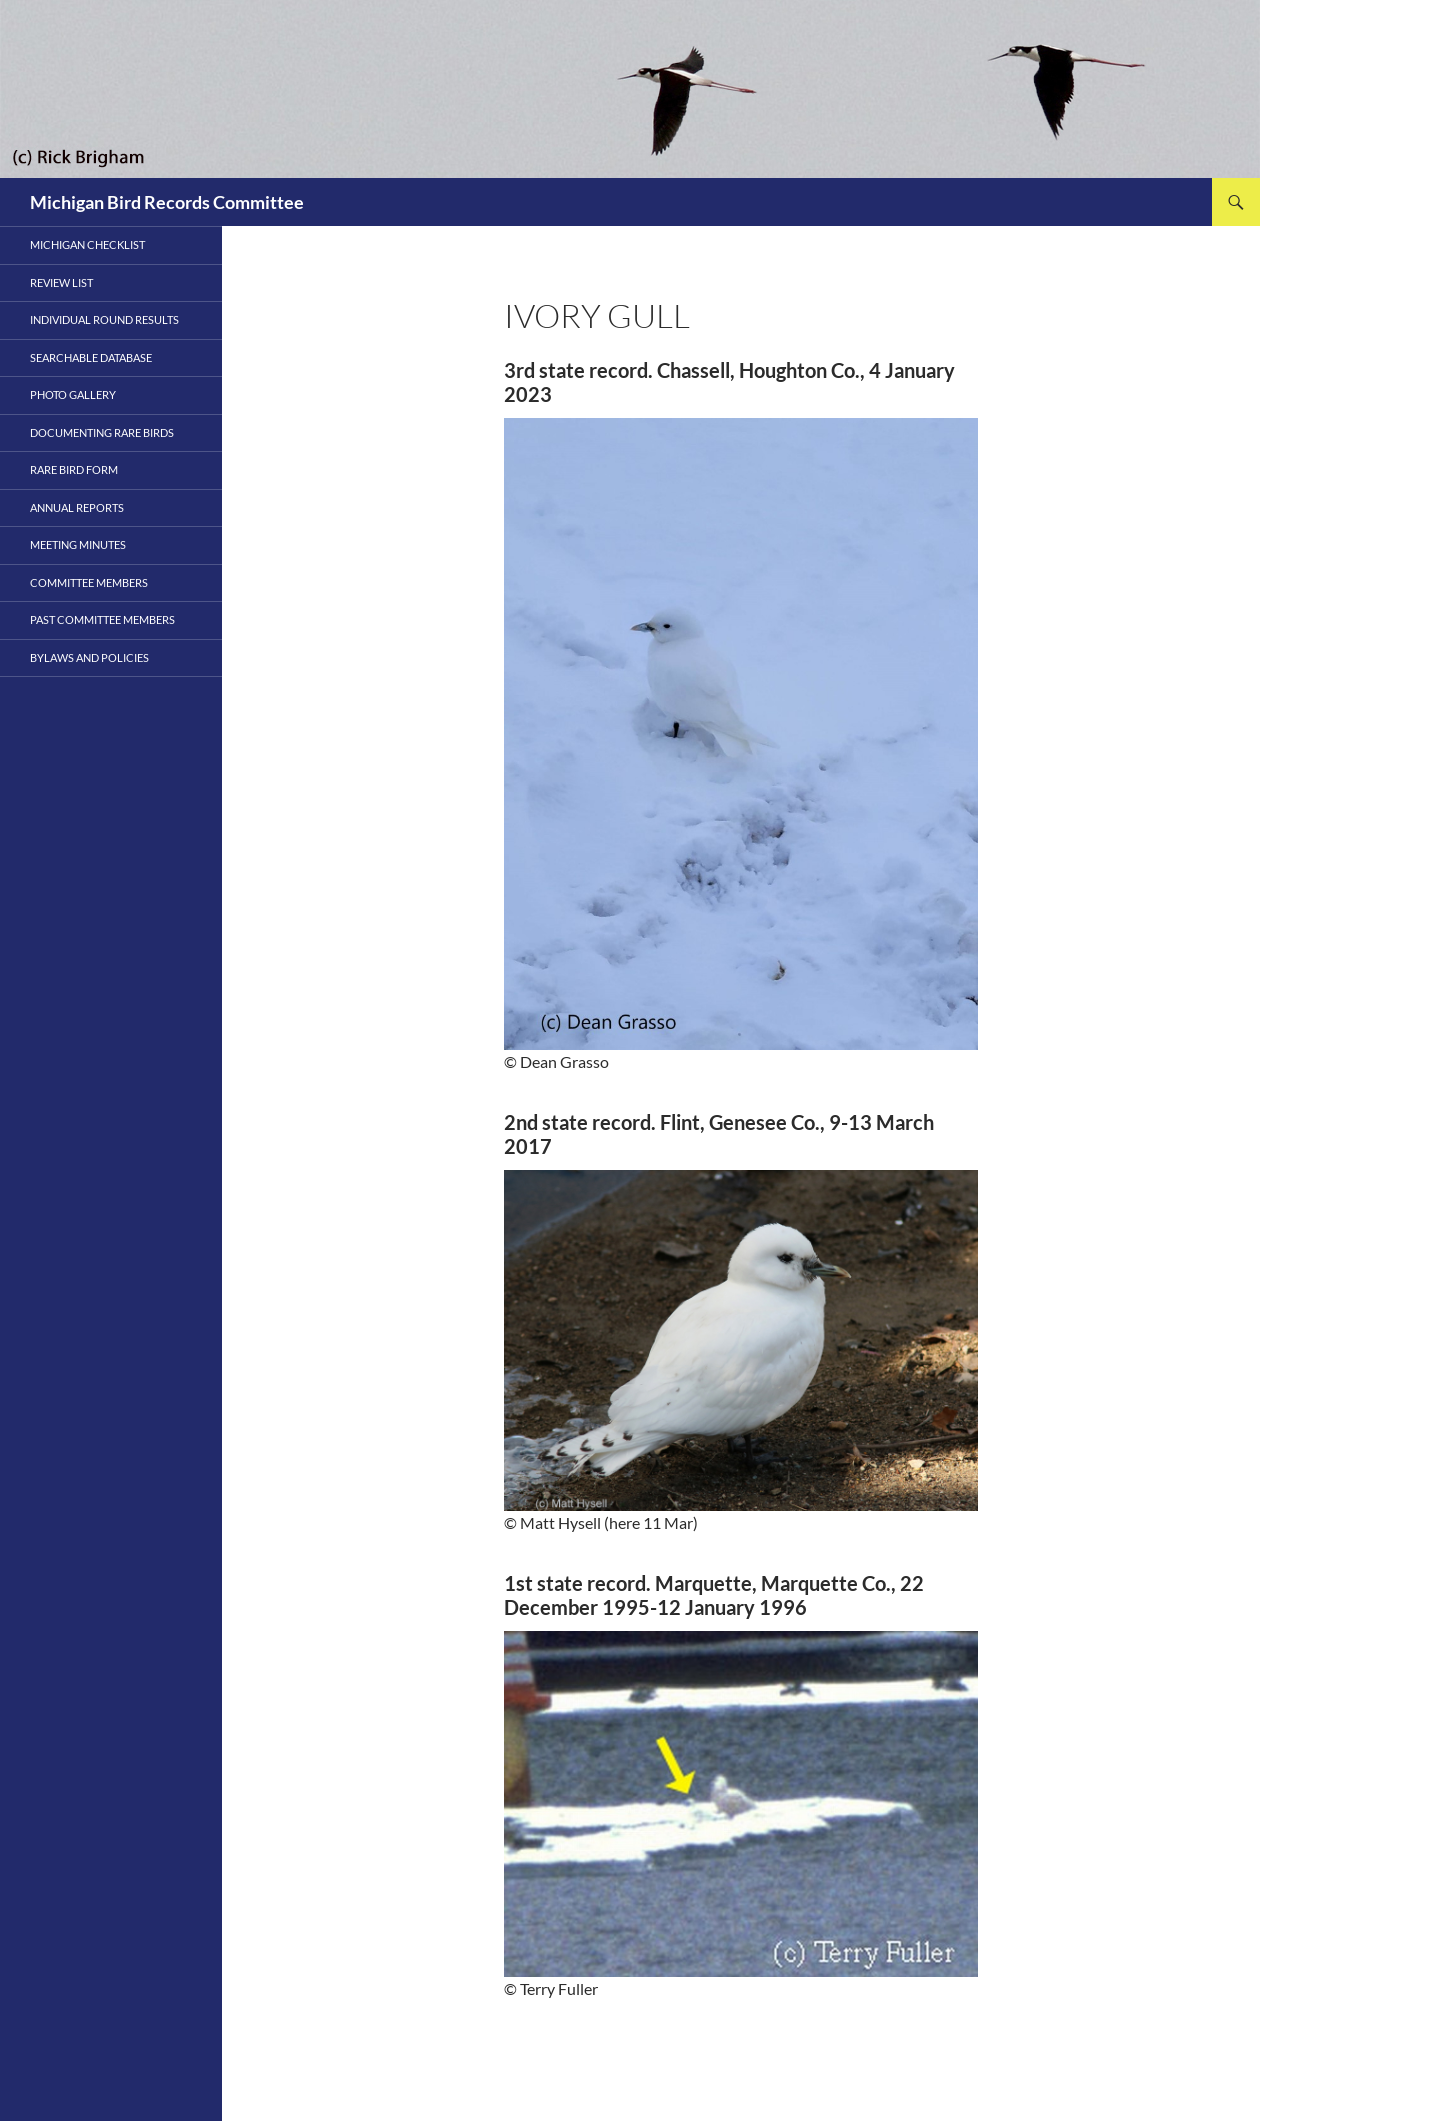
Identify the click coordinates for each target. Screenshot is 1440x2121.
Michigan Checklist (87, 244)
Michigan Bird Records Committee (167, 202)
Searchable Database (91, 357)
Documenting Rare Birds (102, 432)
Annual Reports (77, 507)
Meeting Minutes (78, 544)
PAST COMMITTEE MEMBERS (102, 619)
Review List (61, 282)
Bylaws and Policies (89, 657)
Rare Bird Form (74, 469)
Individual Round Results (104, 319)
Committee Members (89, 582)
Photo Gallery (73, 394)
